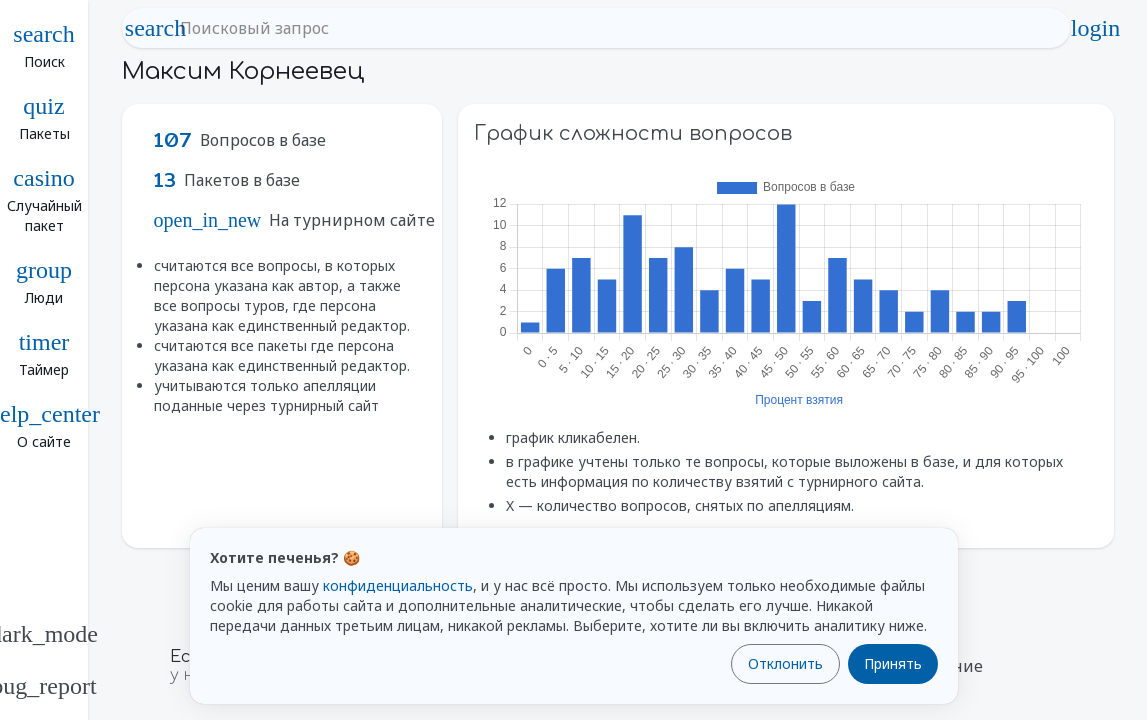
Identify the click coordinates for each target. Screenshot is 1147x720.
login (1096, 28)
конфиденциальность (398, 585)
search (156, 28)
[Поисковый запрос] (614, 28)
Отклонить (785, 663)
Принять (893, 663)
